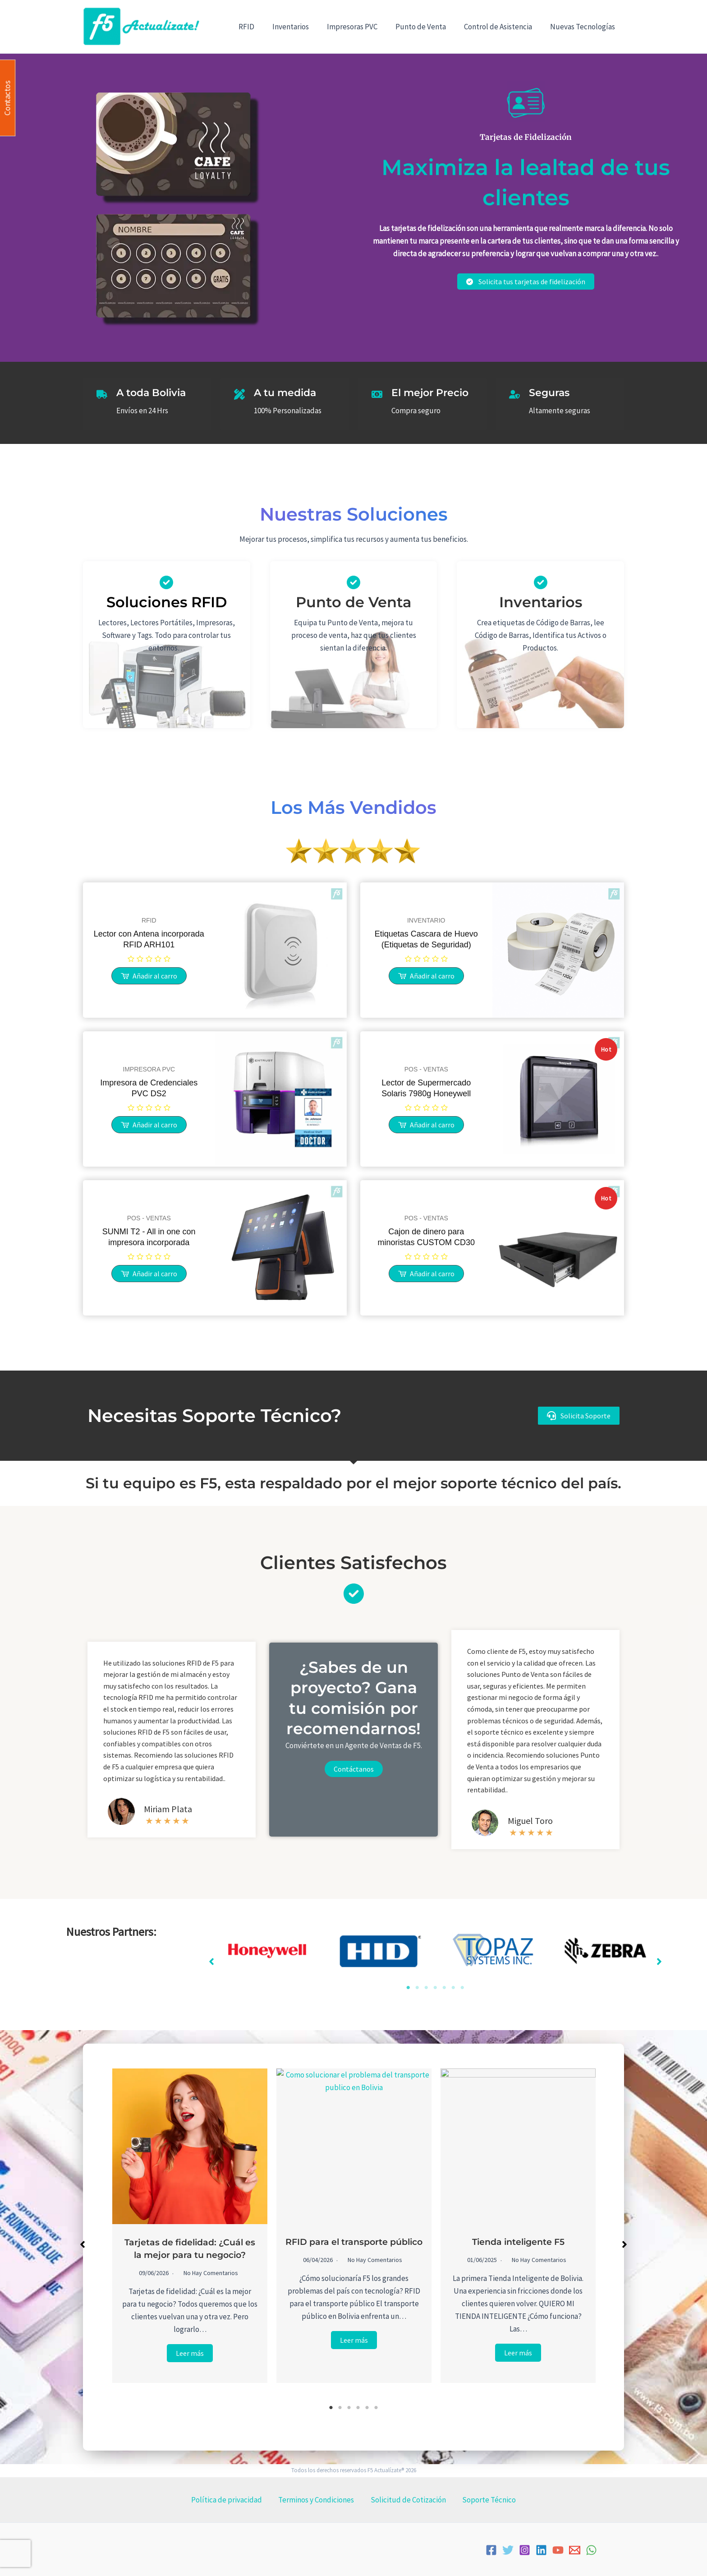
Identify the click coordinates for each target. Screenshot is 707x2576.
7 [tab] (462, 1987)
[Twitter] (508, 2550)
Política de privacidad (239, 2500)
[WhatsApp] (591, 2550)
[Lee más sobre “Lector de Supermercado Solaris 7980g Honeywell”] (426, 1124)
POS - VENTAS (426, 1069)
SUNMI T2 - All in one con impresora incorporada (149, 1237)
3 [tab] (426, 1987)
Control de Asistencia (502, 27)
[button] (579, 1415)
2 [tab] (417, 1987)
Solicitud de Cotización (403, 2500)
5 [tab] (444, 1987)
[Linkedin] (541, 2550)
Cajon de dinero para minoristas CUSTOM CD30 (426, 1237)
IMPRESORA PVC (149, 1069)
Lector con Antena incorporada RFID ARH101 (149, 939)
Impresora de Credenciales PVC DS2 (148, 1088)
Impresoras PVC (361, 27)
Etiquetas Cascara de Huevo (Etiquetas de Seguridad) (426, 939)
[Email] (574, 2550)
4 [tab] (435, 1987)
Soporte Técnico (476, 2500)
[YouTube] (558, 2550)
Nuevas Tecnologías (583, 27)
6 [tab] (453, 1987)
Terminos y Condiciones (320, 2500)
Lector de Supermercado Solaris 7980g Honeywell (426, 1088)
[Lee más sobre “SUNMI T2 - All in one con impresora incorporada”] (149, 1273)
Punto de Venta (427, 27)
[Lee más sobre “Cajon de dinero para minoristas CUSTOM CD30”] (426, 1273)
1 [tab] (408, 1987)
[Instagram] (524, 2550)
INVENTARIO (426, 920)
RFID (261, 27)
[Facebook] (491, 2550)
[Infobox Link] (541, 615)
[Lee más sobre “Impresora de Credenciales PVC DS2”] (149, 1124)
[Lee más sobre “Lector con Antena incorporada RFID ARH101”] (149, 975)
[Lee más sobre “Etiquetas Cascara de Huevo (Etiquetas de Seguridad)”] (426, 975)
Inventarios (303, 27)
